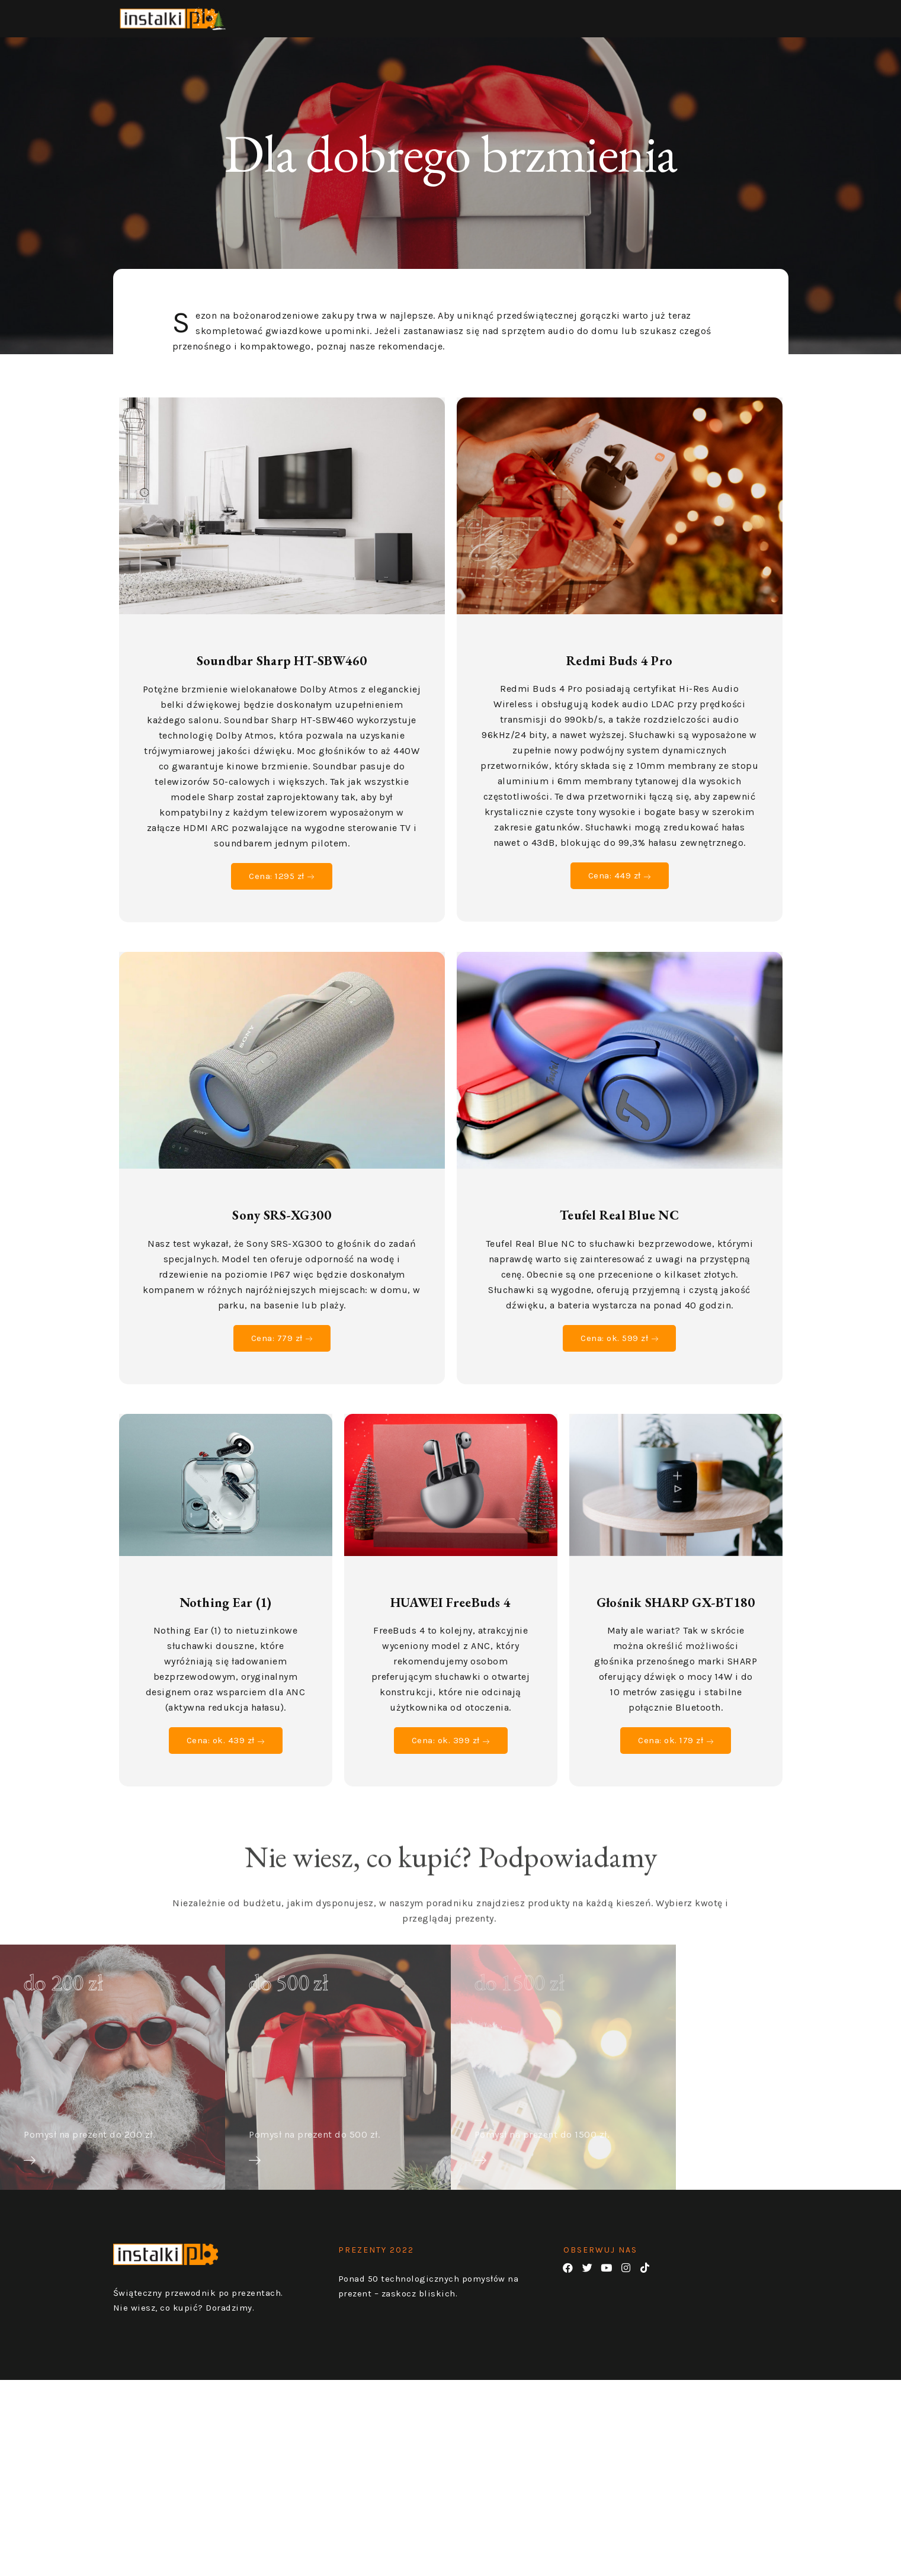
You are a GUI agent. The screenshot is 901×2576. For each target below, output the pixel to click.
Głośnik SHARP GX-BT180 (676, 1615)
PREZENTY (765, 18)
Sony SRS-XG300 (281, 1227)
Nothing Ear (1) (225, 1615)
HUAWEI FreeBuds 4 (450, 1615)
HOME (704, 18)
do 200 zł (64, 1994)
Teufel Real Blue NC (619, 1227)
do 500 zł (289, 1994)
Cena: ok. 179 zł (675, 1753)
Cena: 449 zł (619, 888)
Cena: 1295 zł (282, 888)
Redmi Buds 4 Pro (619, 672)
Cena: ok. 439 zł (225, 1753)
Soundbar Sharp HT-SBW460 (282, 673)
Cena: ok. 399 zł (450, 1753)
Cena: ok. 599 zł (619, 1350)
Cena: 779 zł (282, 1350)
